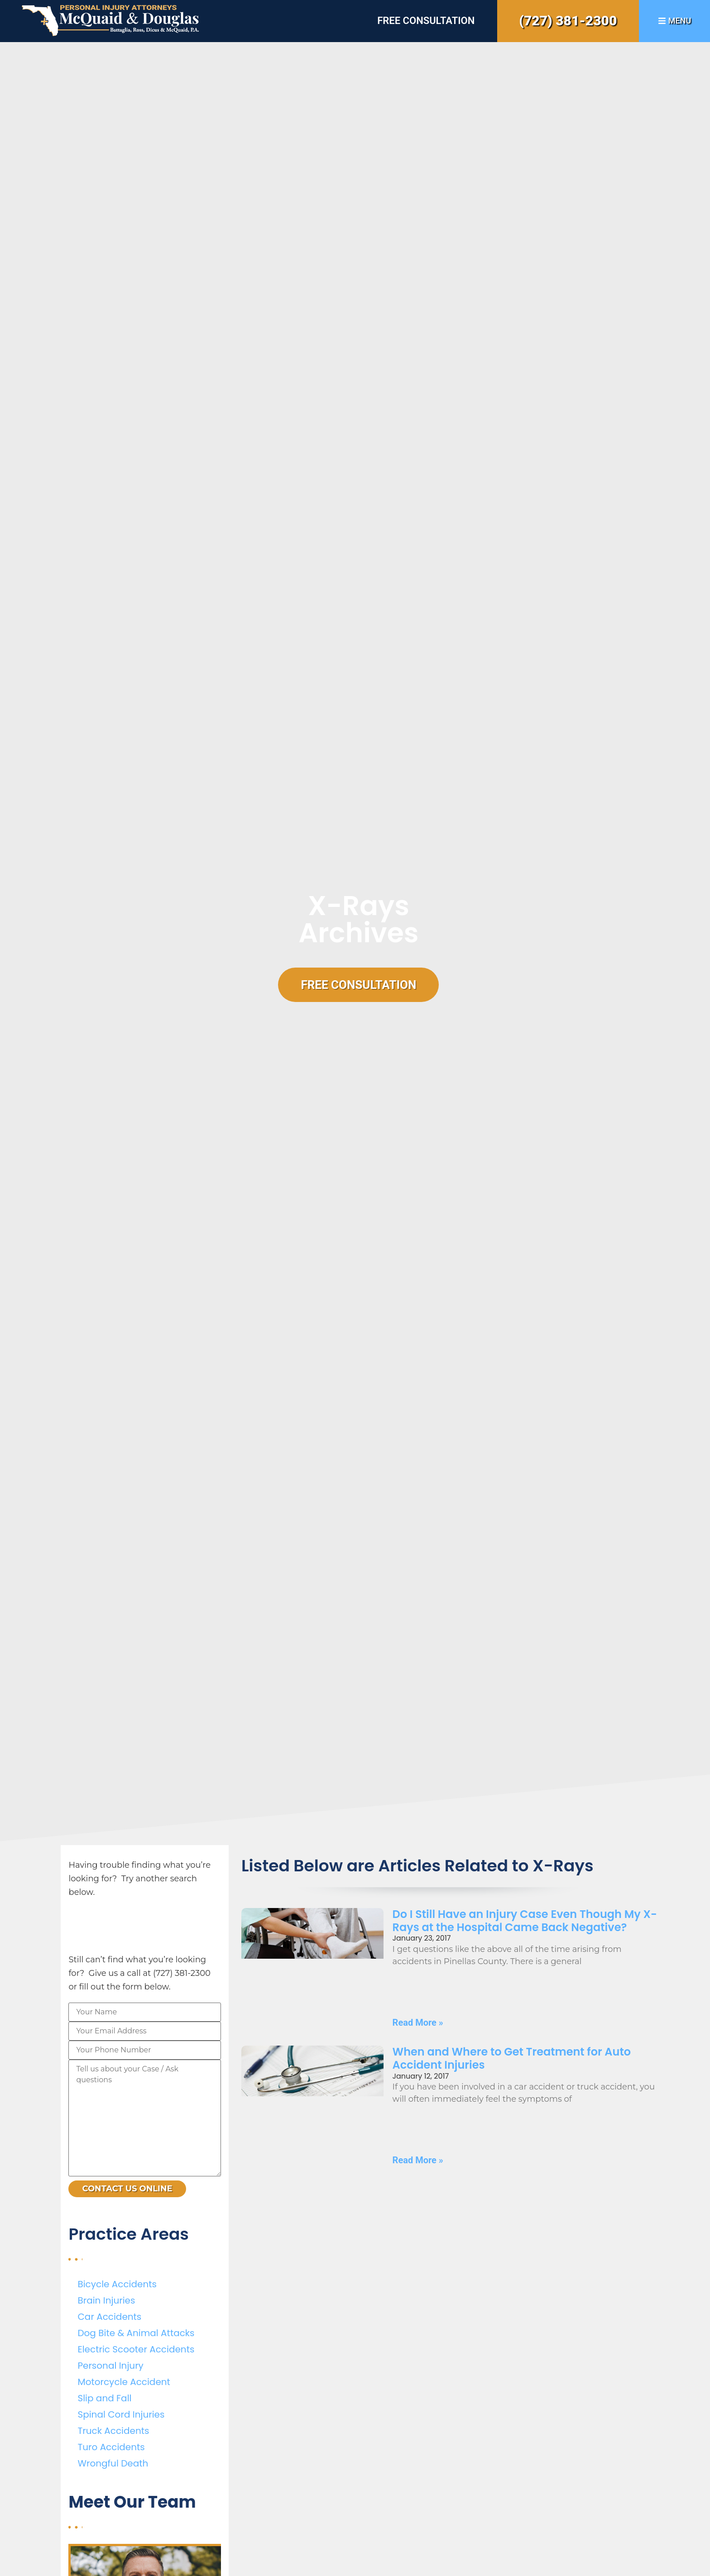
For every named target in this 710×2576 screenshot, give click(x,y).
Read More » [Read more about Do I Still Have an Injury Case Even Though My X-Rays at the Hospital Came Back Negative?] (418, 2022)
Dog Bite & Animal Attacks (135, 2333)
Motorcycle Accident (123, 2382)
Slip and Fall (104, 2398)
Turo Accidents (110, 2447)
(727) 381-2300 (568, 21)
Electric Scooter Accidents (135, 2349)
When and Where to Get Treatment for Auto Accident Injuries (512, 2058)
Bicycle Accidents (117, 2284)
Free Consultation (426, 20)
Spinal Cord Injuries (120, 2414)
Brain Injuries (106, 2300)
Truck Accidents (113, 2430)
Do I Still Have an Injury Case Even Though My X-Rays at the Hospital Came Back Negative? (525, 1921)
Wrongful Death (112, 2463)
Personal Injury (110, 2365)
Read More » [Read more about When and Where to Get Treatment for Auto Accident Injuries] (418, 2160)
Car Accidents (109, 2316)
